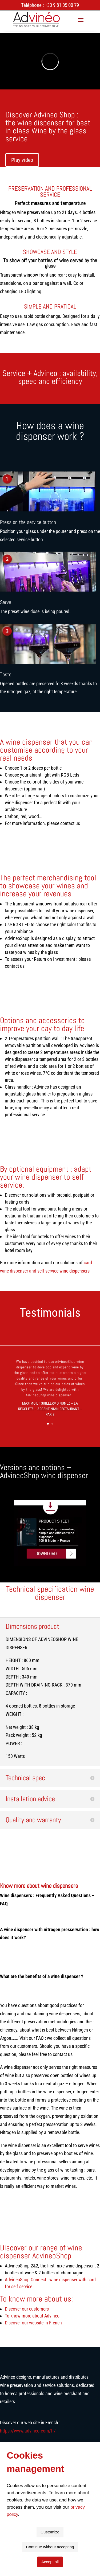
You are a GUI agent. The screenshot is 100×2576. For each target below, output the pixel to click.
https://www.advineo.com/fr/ (28, 2431)
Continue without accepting (50, 2547)
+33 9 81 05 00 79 (62, 5)
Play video (22, 160)
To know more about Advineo (32, 2316)
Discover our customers (27, 2309)
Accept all (50, 2561)
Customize (50, 2532)
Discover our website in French (33, 2322)
